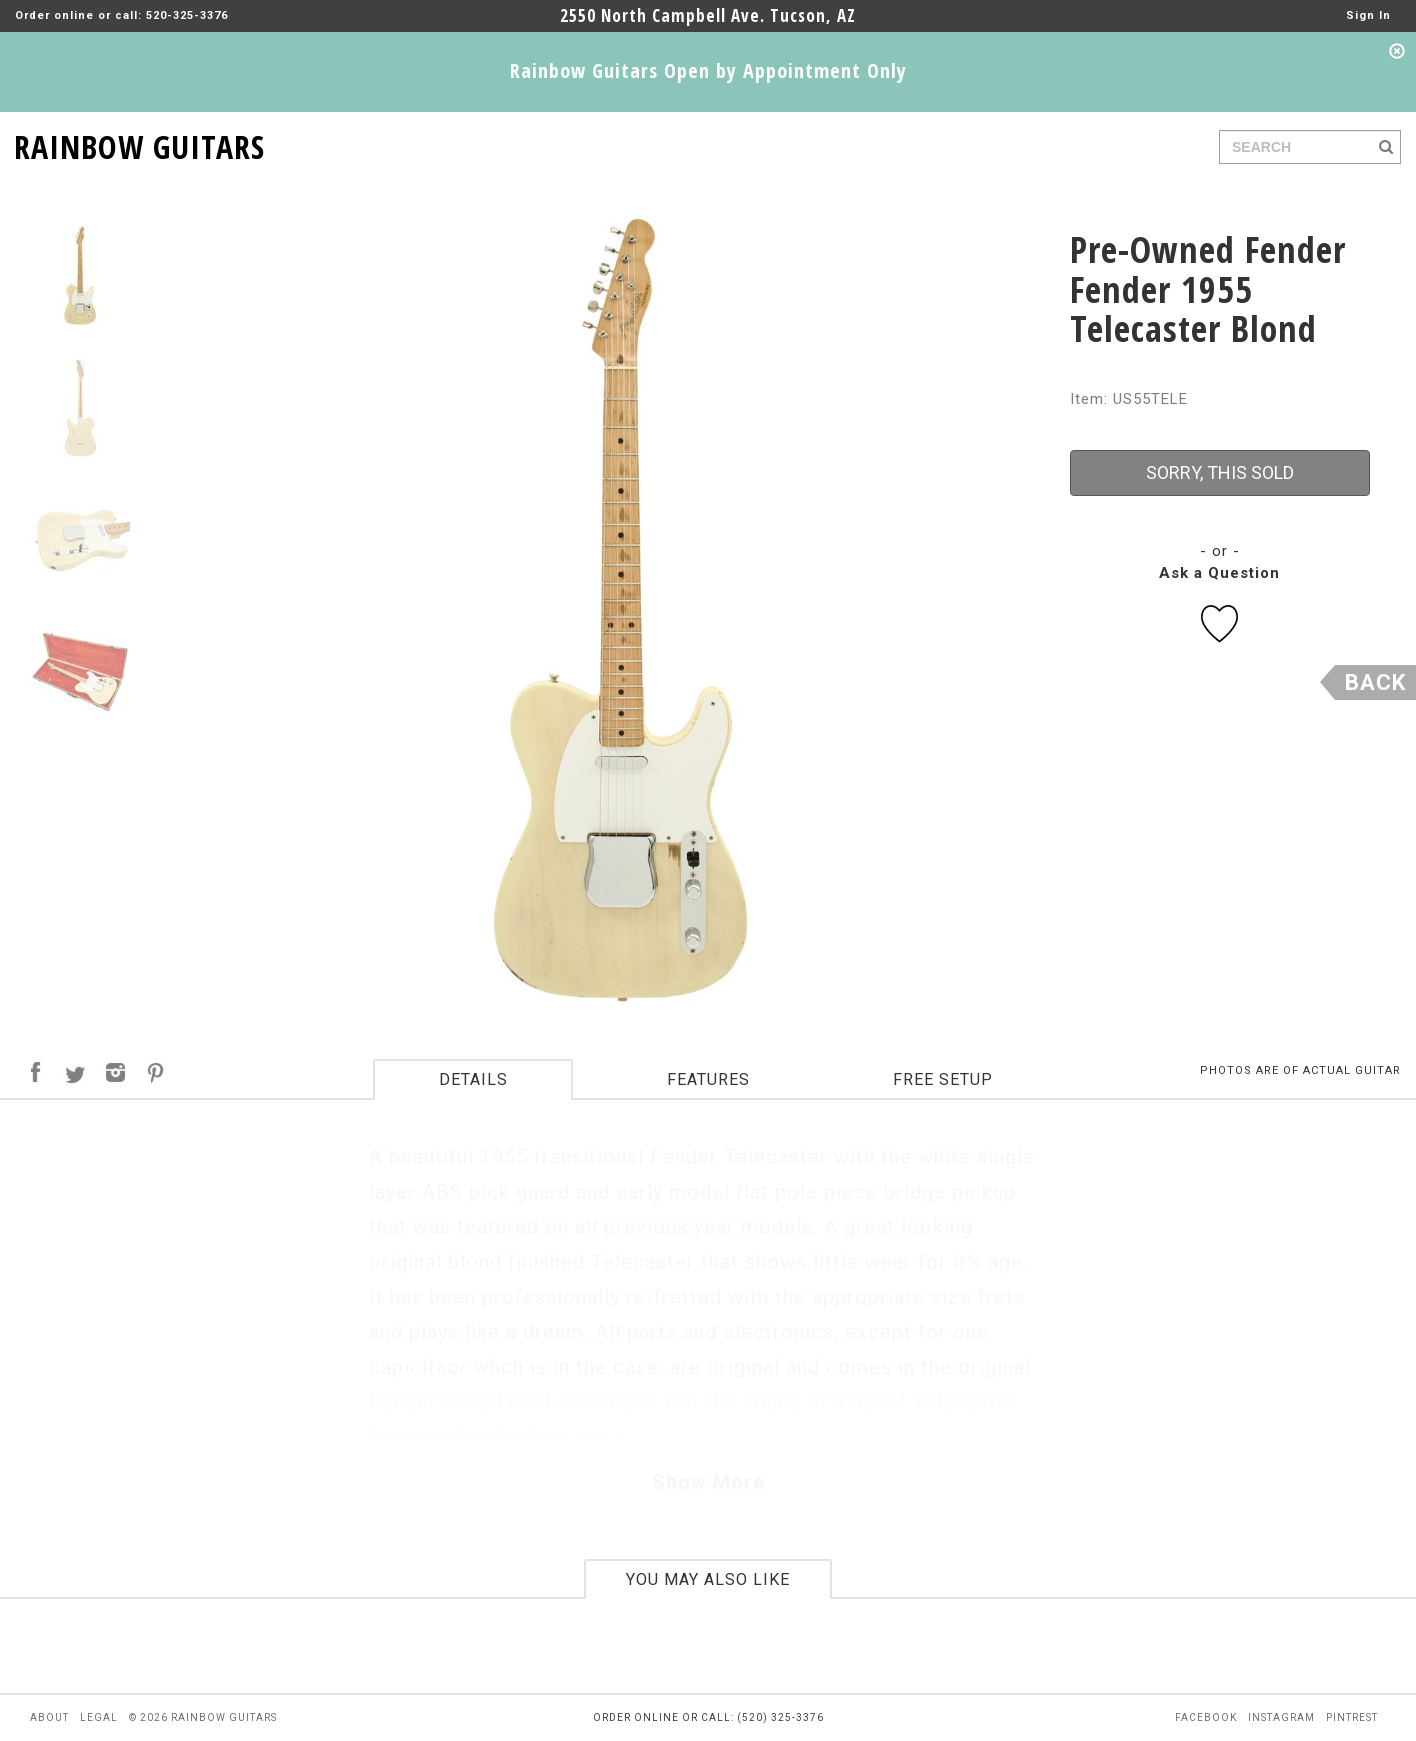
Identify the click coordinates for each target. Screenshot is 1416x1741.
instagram (1281, 1717)
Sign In (1368, 15)
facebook (1206, 1717)
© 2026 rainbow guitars (203, 1717)
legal (99, 1717)
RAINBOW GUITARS (139, 143)
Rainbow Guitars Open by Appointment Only (708, 70)
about (49, 1717)
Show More (708, 1482)
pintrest (1352, 1717)
